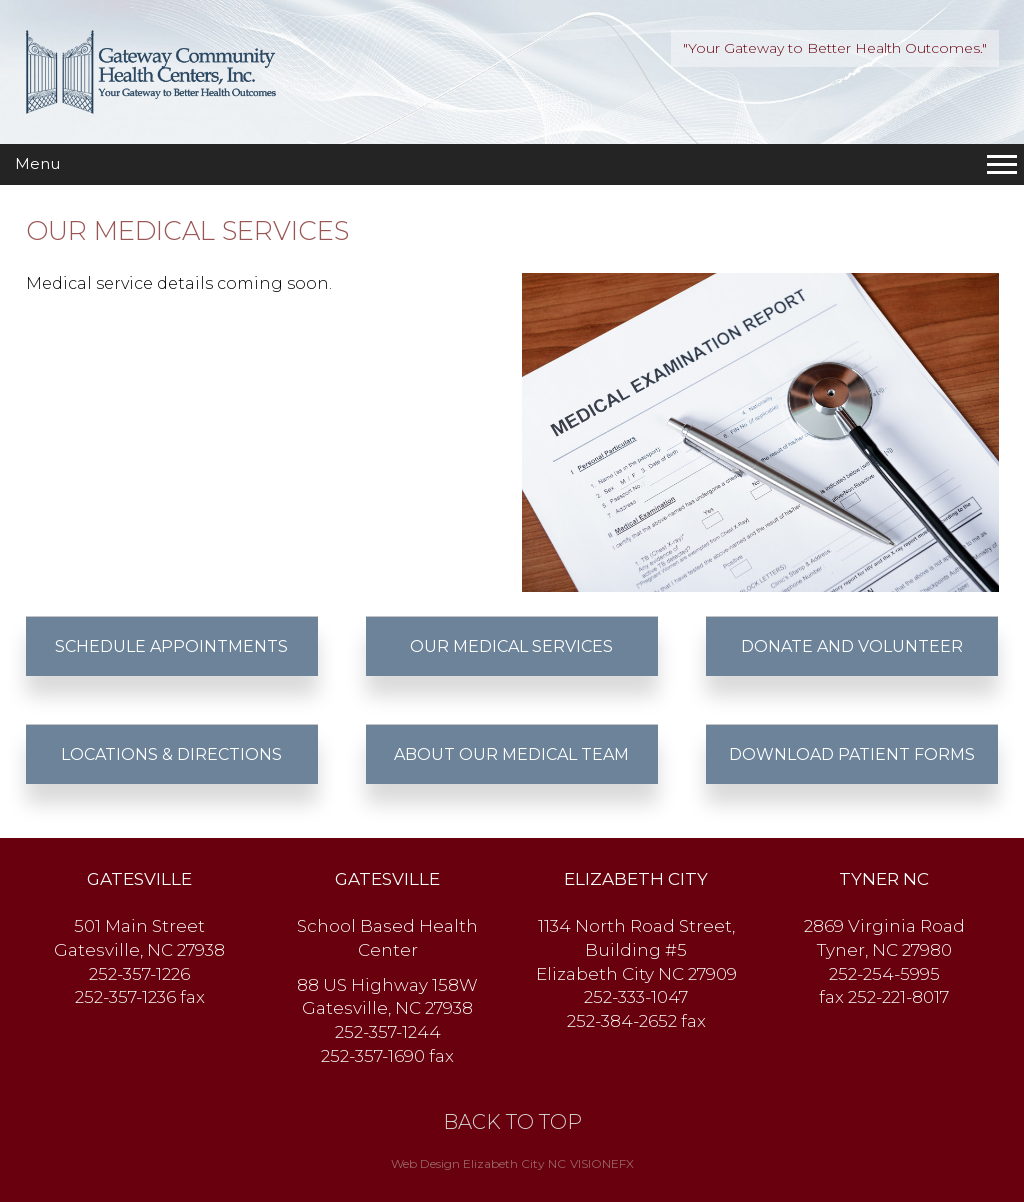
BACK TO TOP (512, 1122)
